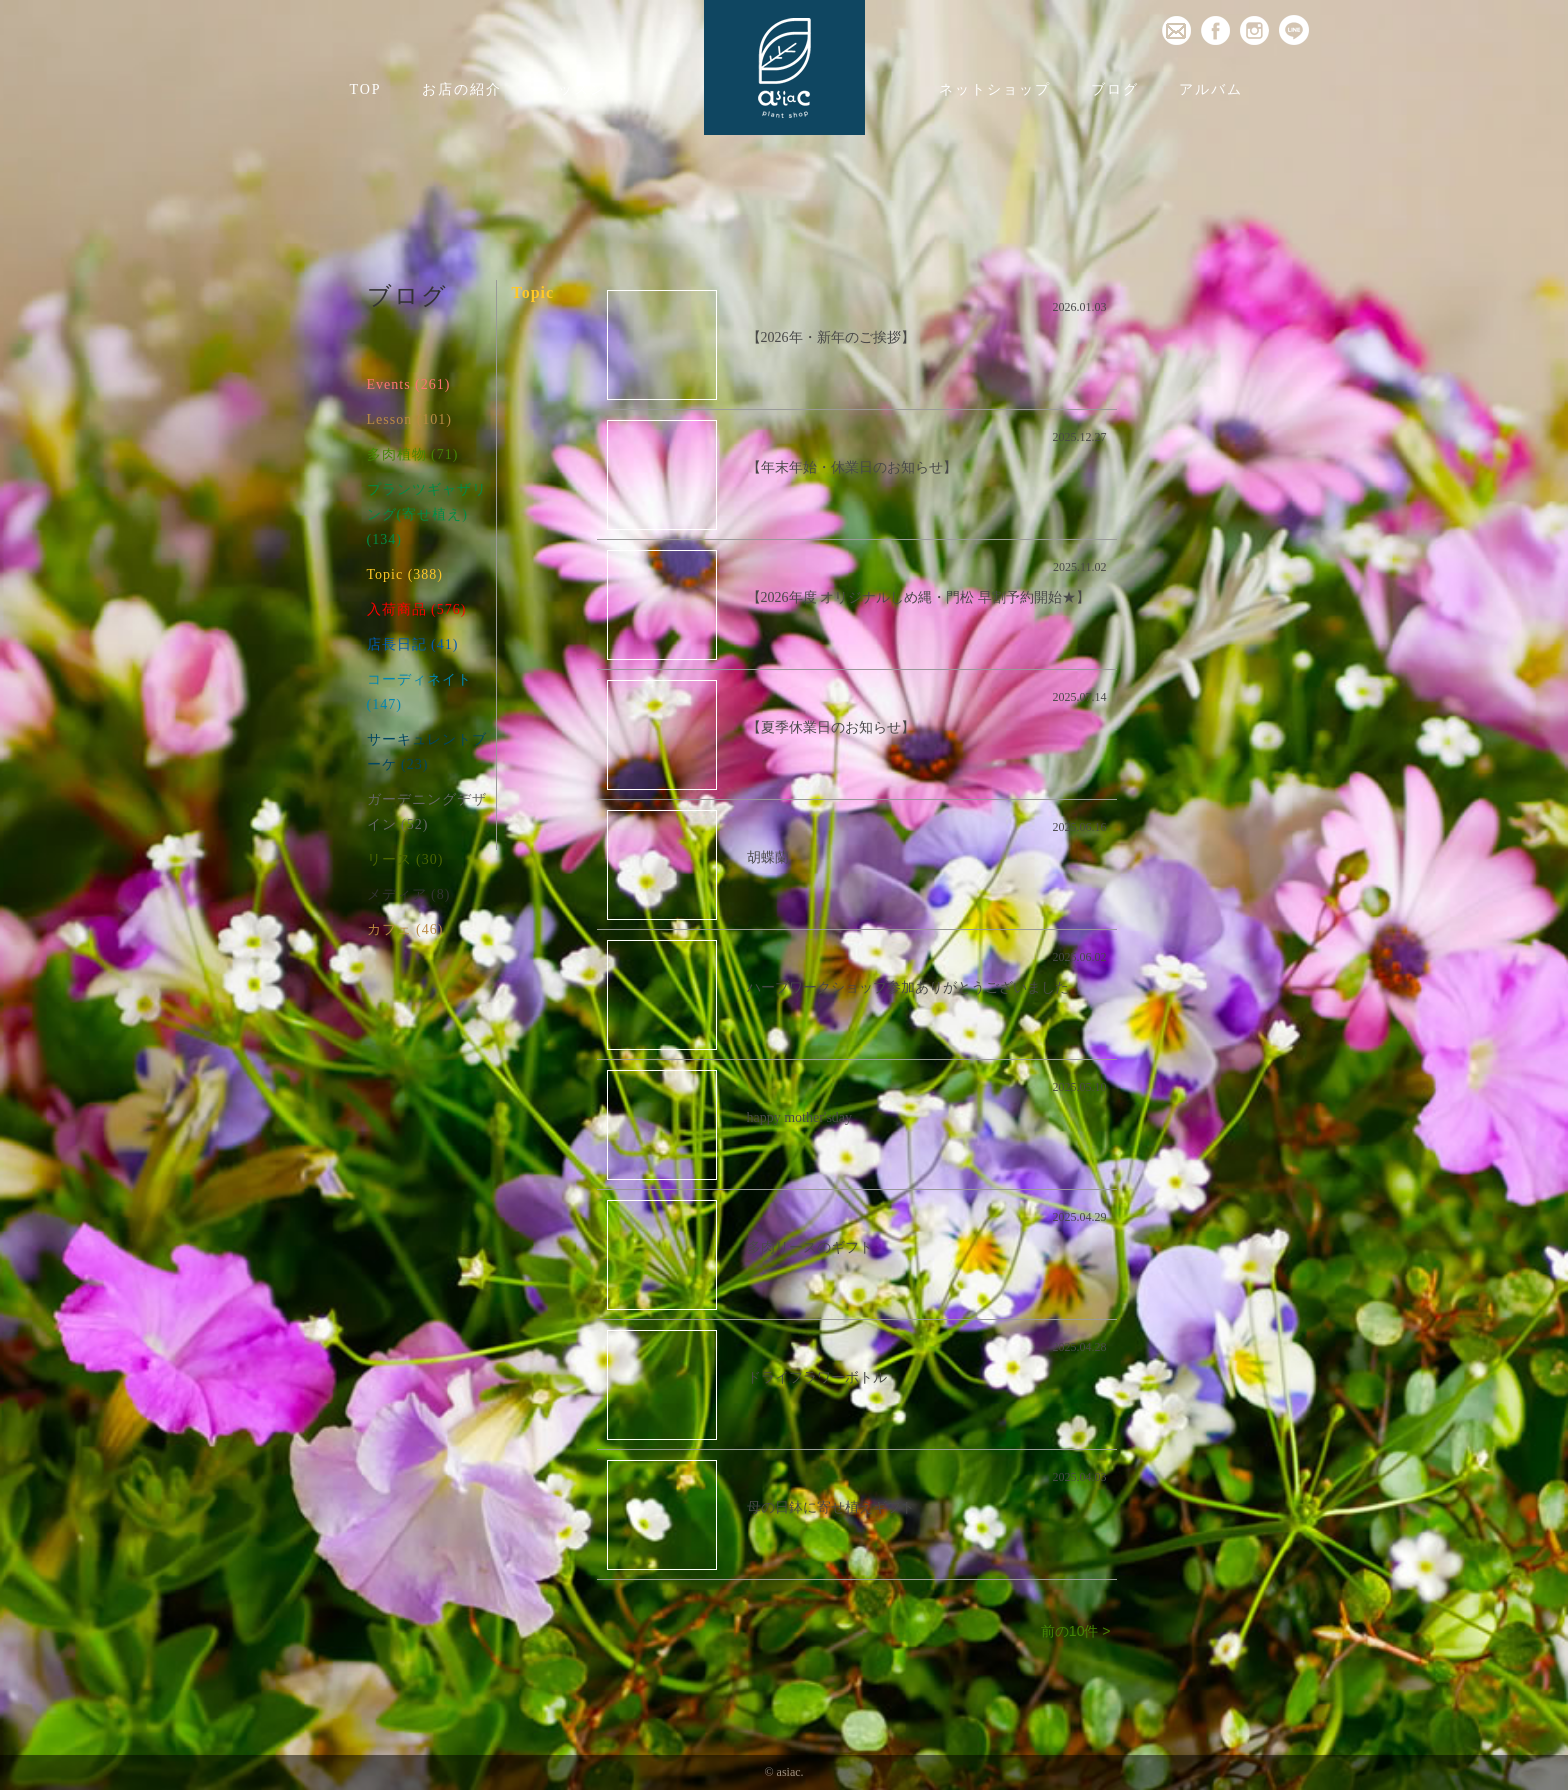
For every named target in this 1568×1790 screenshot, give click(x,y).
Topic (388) (405, 574)
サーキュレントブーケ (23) (427, 752)
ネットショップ (995, 89)
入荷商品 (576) (417, 609)
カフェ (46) (405, 929)
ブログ (1115, 89)
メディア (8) (409, 894)
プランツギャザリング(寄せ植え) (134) (427, 514)
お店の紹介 (462, 89)
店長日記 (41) (413, 644)
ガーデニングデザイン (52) (427, 812)
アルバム (1211, 89)
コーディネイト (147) (419, 692)
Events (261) (409, 384)
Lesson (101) (410, 419)
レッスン (574, 89)
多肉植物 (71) (413, 454)
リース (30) (405, 859)
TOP (365, 89)
